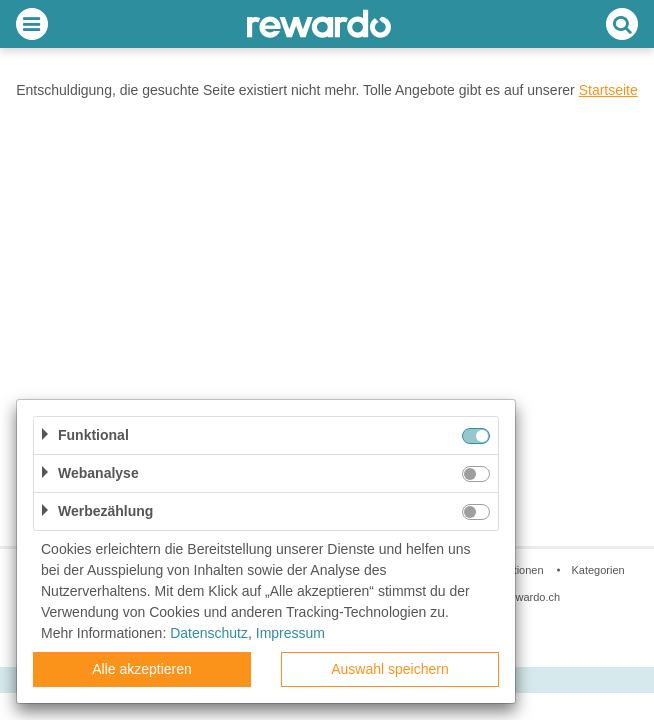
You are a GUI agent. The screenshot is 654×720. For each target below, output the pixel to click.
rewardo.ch (533, 597)
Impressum (290, 633)
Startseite (608, 90)
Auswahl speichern (390, 669)
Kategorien (597, 570)
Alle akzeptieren (142, 669)
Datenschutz (209, 633)
